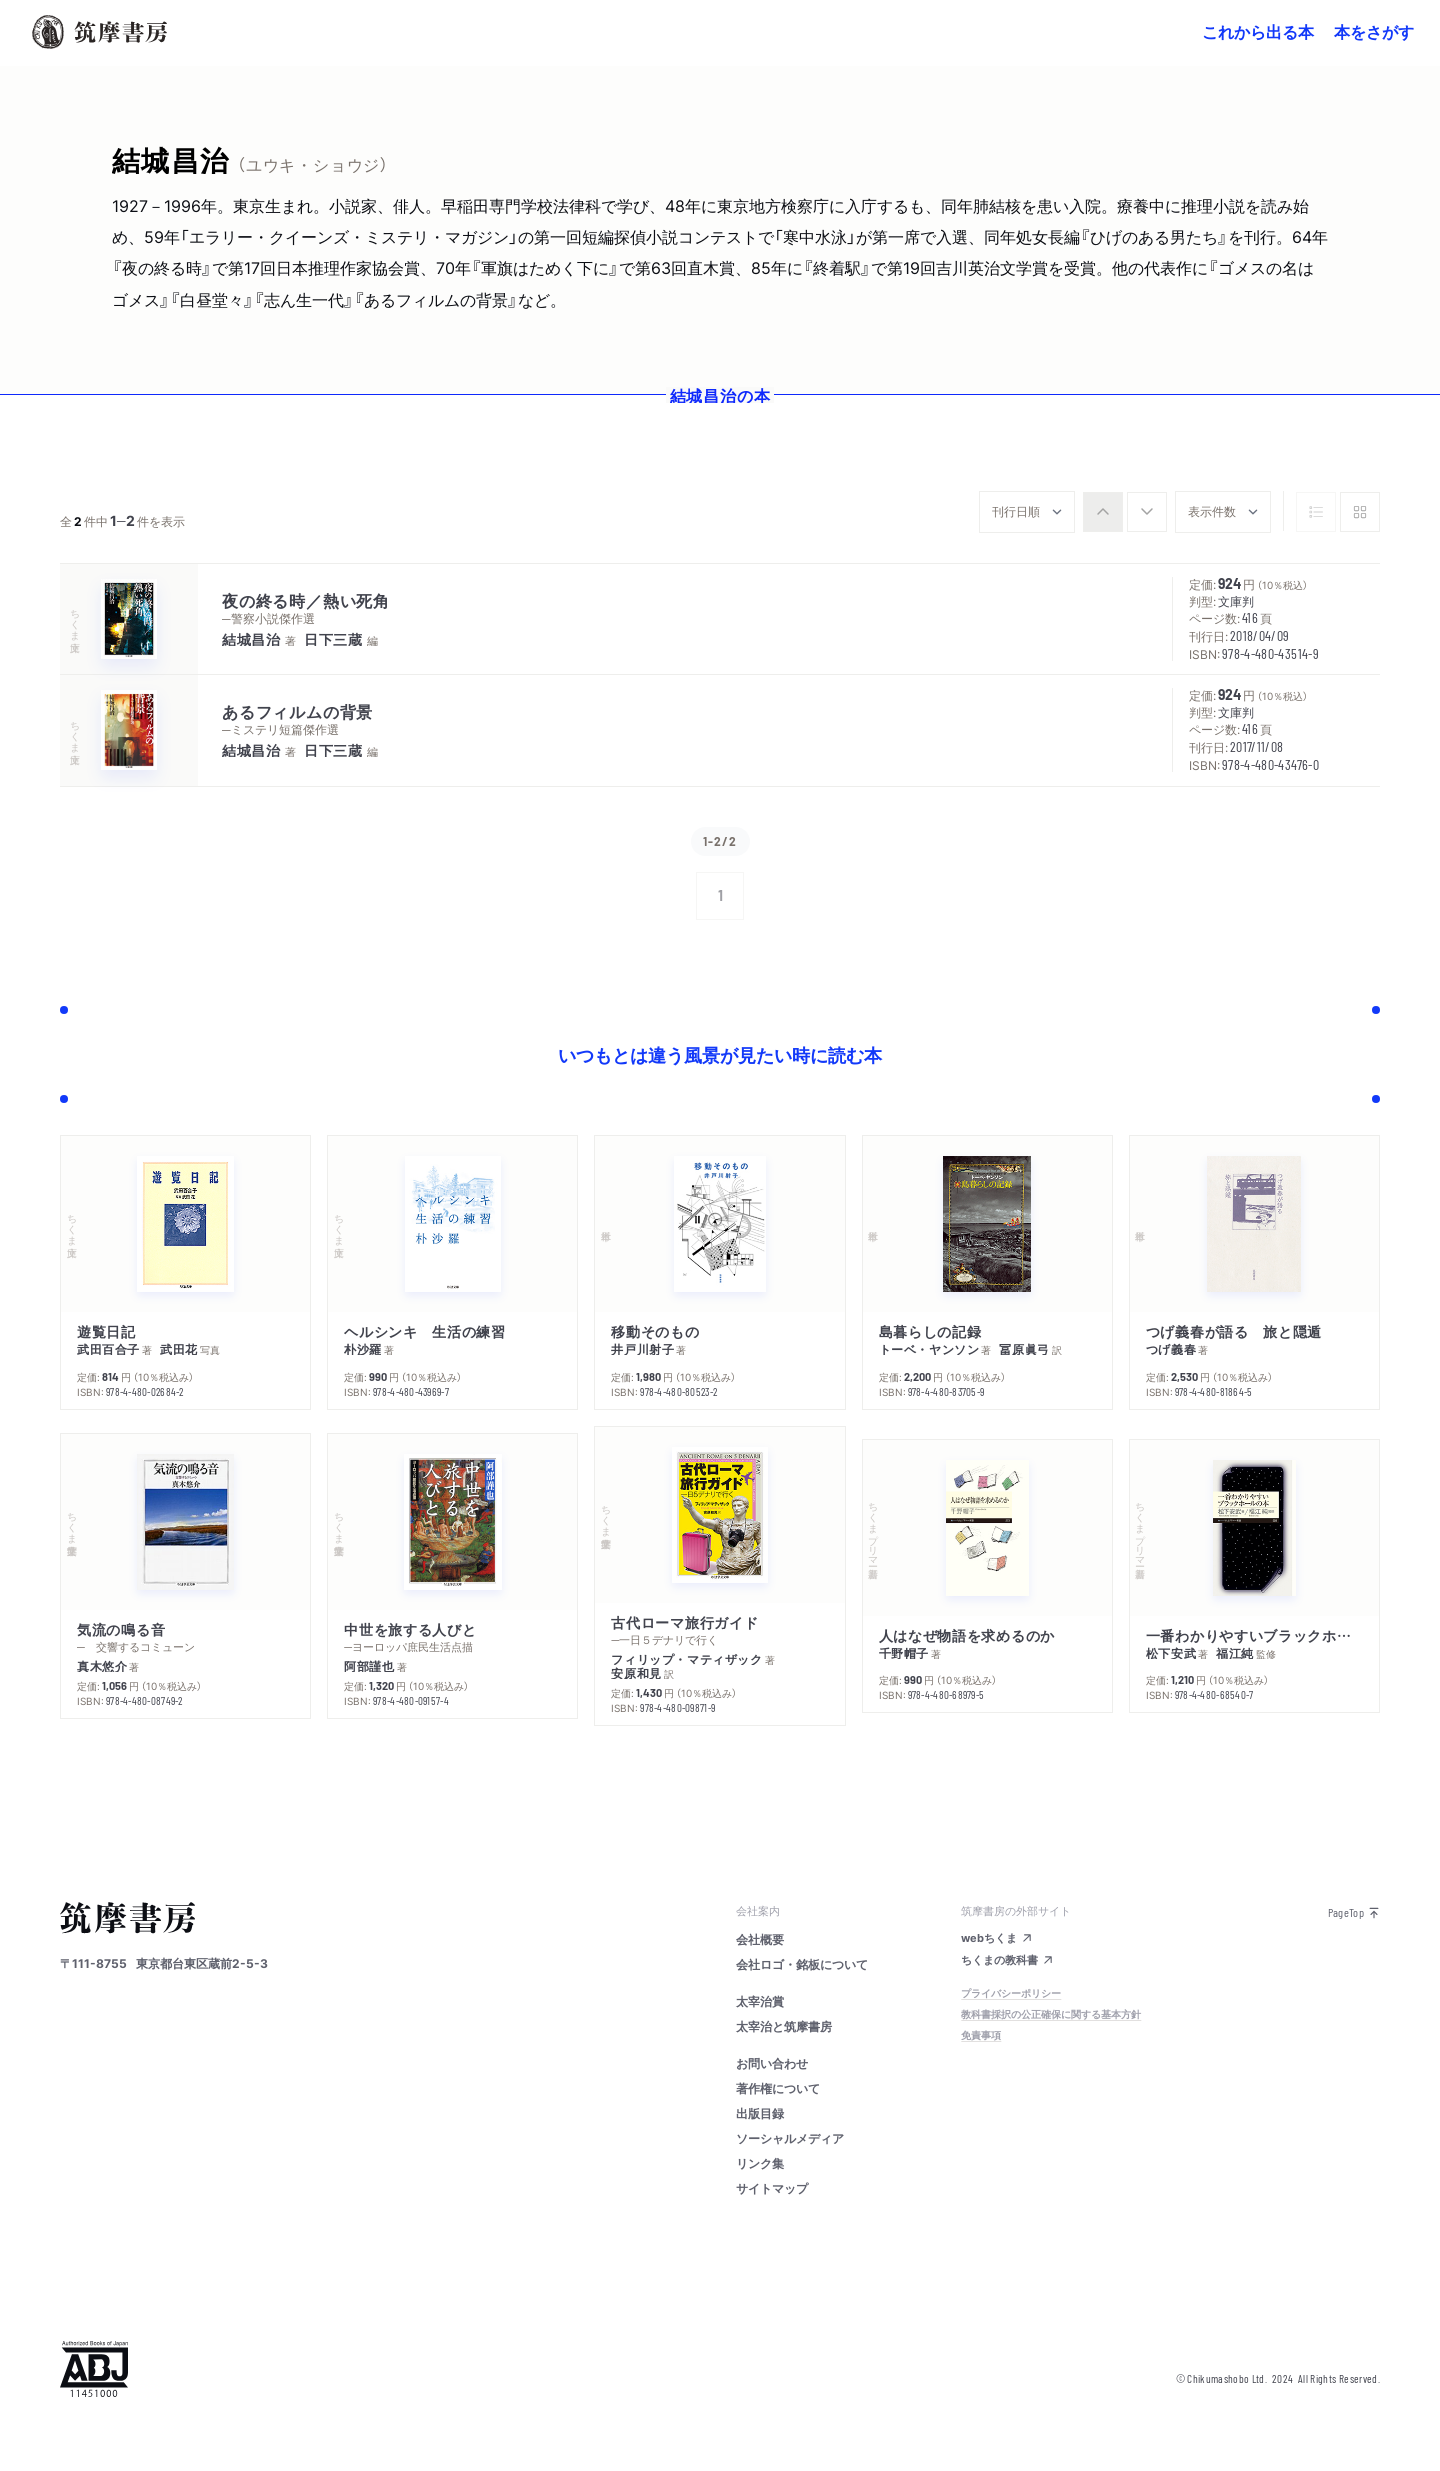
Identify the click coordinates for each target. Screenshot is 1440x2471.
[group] (1125, 512)
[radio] (1103, 512)
